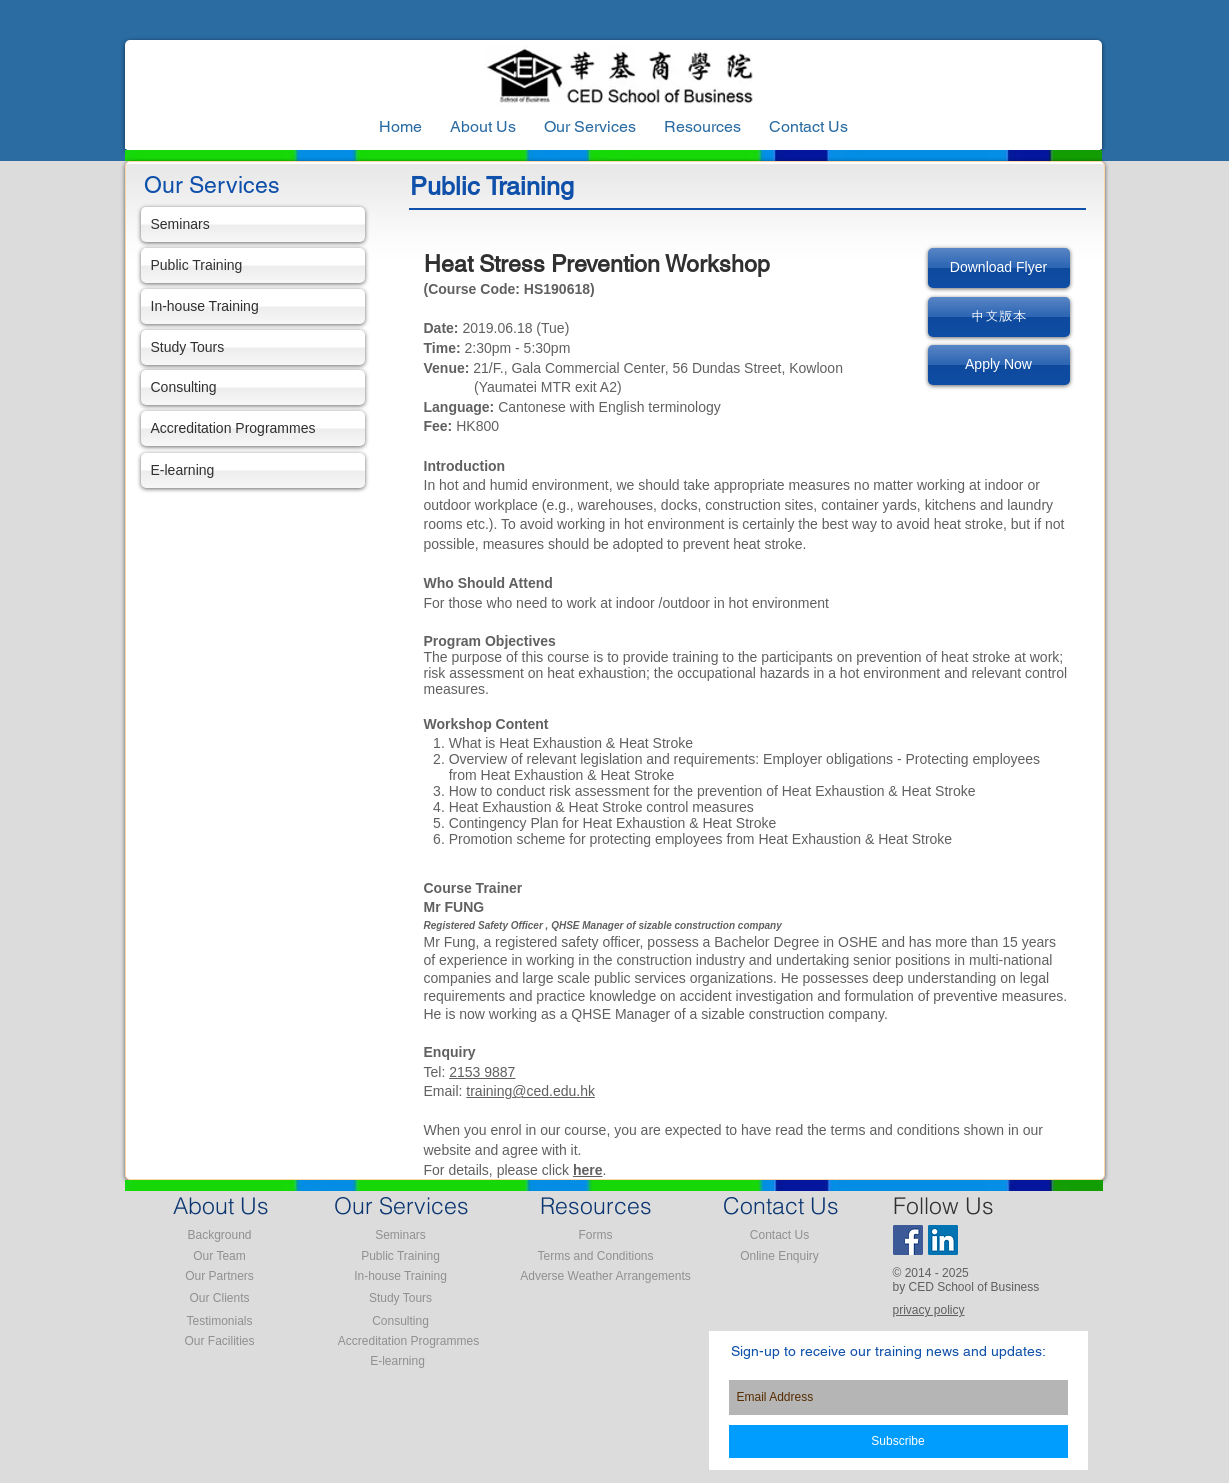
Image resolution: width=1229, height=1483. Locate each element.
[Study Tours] (253, 347)
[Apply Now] (999, 365)
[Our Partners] (220, 1276)
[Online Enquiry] (780, 1256)
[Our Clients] (220, 1298)
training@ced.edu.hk (530, 1091)
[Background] (220, 1235)
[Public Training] (253, 265)
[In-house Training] (253, 306)
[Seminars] (253, 224)
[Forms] (596, 1235)
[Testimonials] (220, 1321)
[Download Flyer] (999, 268)
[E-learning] (253, 470)
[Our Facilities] (220, 1341)
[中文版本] (999, 317)
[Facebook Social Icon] (908, 1240)
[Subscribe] (898, 1441)
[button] (702, 127)
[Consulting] (253, 387)
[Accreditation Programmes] (253, 428)
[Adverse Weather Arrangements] (606, 1276)
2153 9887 (482, 1072)
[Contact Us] (780, 1235)
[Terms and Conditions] (596, 1256)
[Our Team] (220, 1256)
